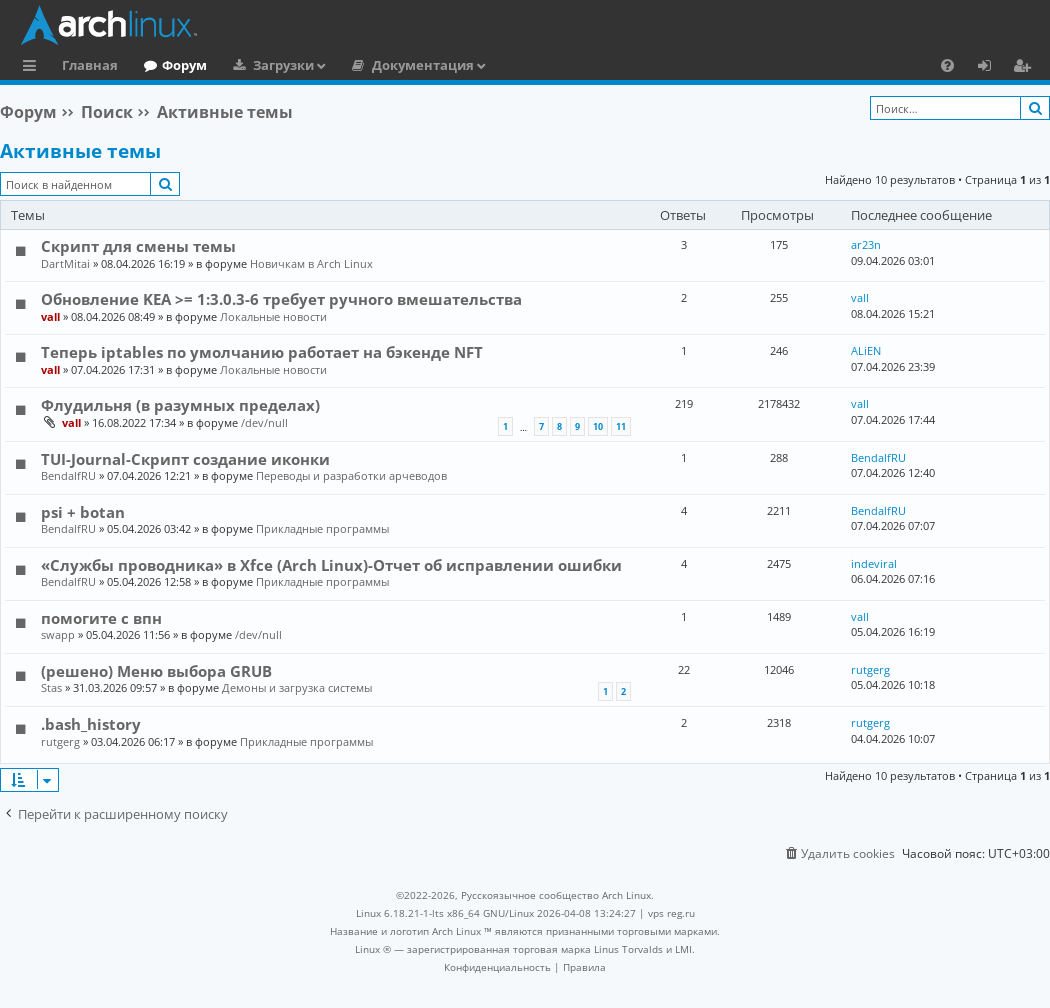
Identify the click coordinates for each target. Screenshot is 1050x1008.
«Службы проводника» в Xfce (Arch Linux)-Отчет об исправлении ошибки (331, 565)
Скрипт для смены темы (138, 246)
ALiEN (866, 350)
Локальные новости (273, 316)
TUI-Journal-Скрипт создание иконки (185, 459)
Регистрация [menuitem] (1026, 68)
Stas (51, 687)
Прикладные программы (322, 528)
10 (598, 426)
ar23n (866, 244)
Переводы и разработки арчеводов (351, 475)
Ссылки (33, 68)
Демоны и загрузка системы (297, 687)
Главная (90, 65)
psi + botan (83, 512)
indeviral (874, 563)
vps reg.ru (671, 913)
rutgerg (870, 669)
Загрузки (283, 65)
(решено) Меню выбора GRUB (156, 671)
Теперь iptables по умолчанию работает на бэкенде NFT (262, 352)
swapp (58, 634)
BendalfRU (68, 475)
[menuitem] (947, 65)
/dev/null (264, 422)
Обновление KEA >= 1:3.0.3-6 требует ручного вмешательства (281, 299)
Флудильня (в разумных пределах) (180, 405)
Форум (184, 65)
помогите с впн (101, 618)
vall (50, 316)
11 (621, 426)
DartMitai (65, 263)
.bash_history (91, 724)
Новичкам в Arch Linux (311, 263)
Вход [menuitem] (991, 68)
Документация (423, 65)
